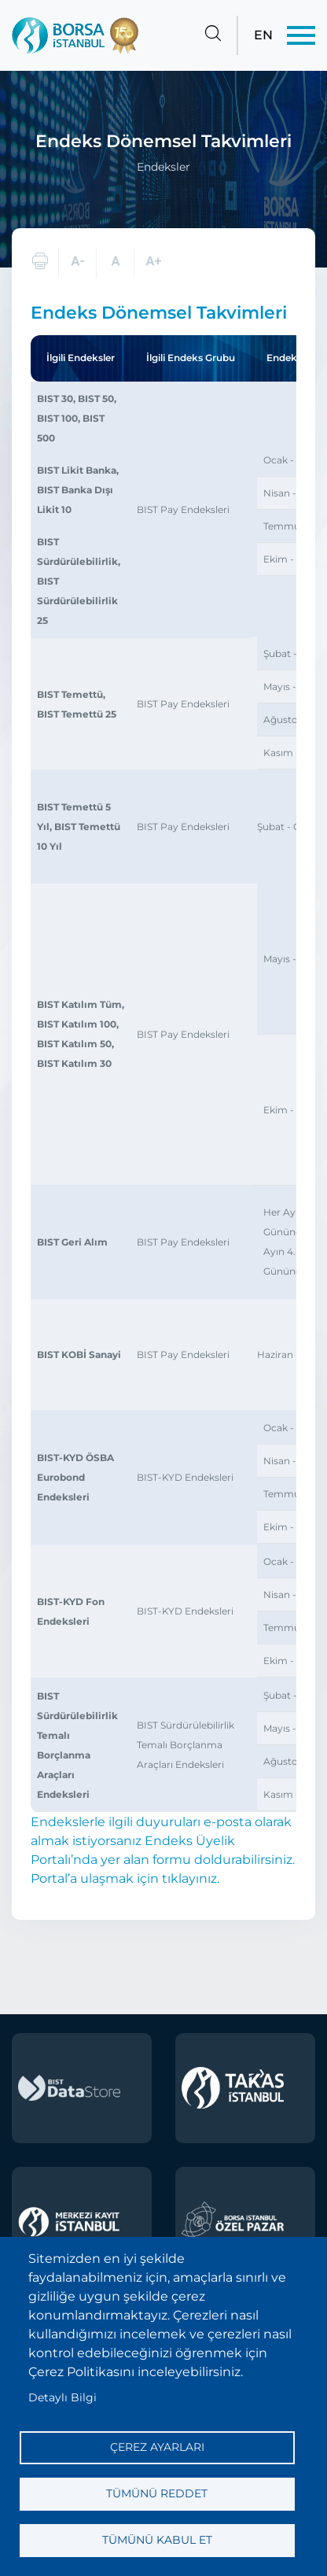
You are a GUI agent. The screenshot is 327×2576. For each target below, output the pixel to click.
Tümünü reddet (157, 2493)
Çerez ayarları (157, 2447)
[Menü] (301, 35)
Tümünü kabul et (157, 2540)
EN (263, 35)
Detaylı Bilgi (62, 2397)
